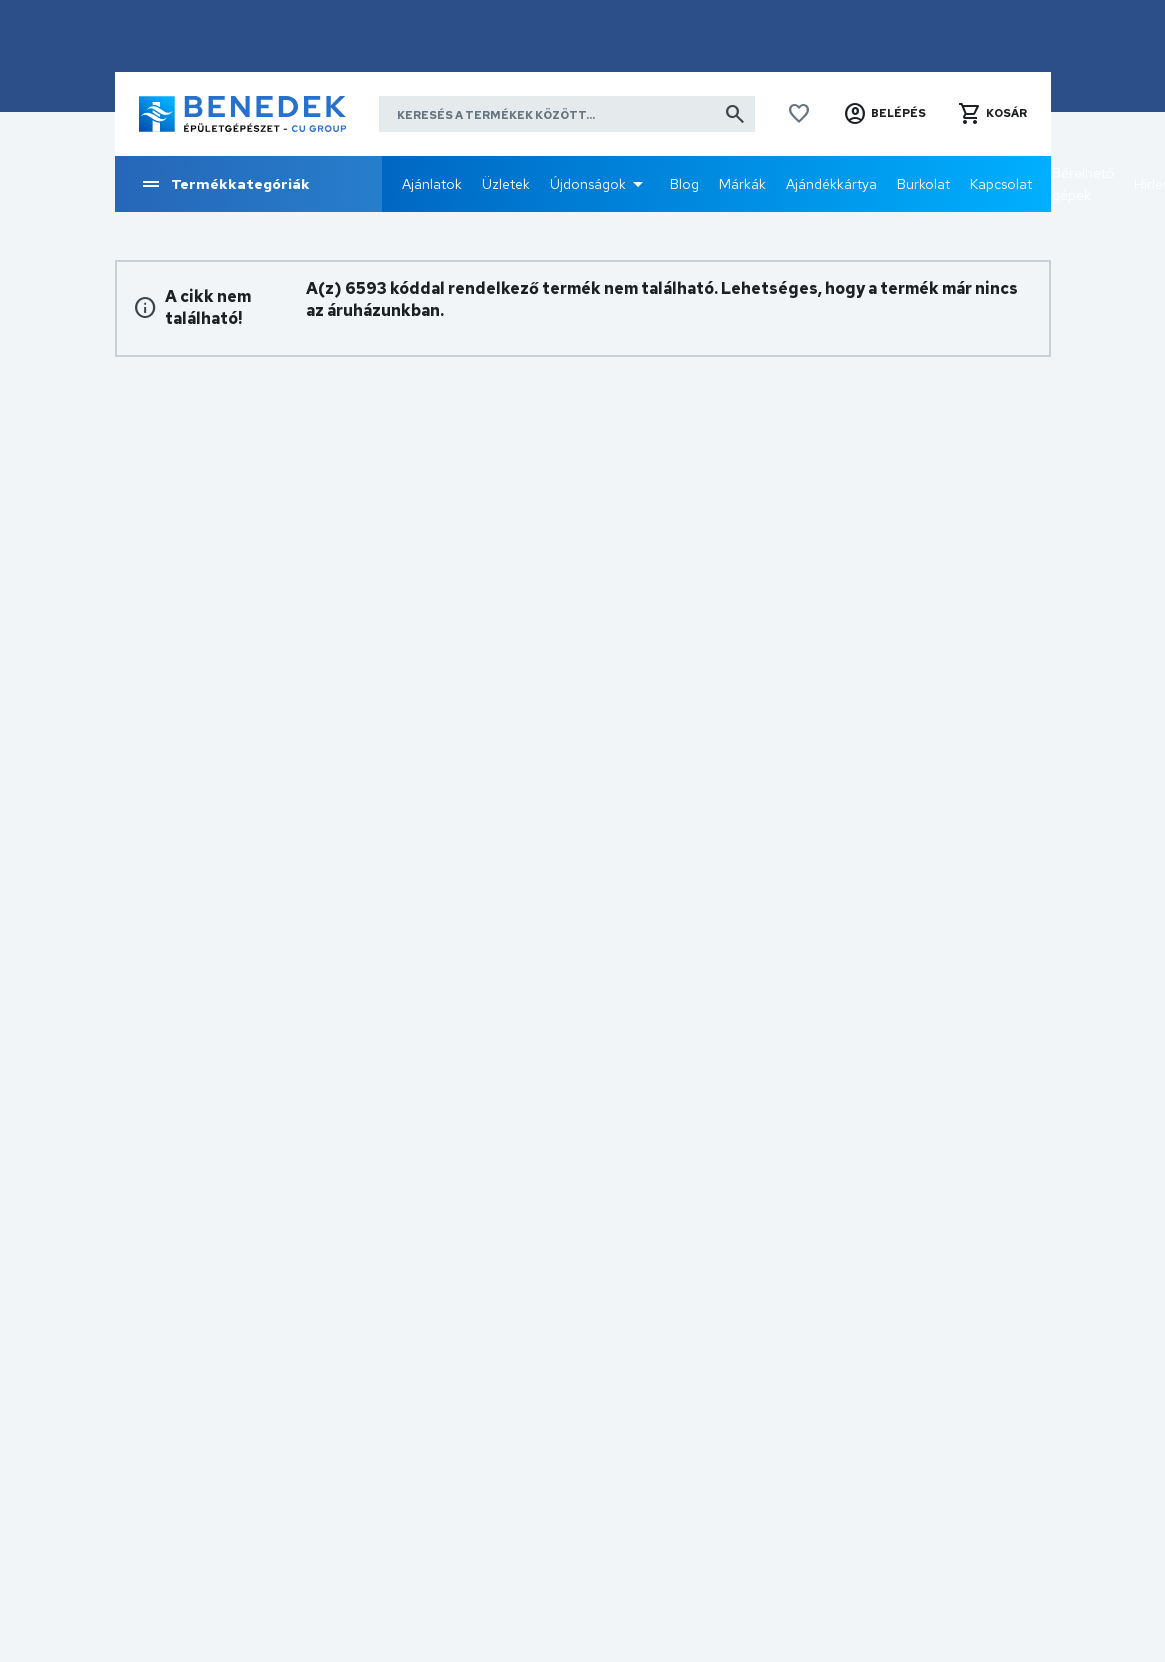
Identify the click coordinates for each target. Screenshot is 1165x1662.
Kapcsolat (1001, 184)
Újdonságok (588, 184)
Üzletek (506, 184)
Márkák (742, 184)
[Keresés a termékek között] (567, 114)
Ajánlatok (432, 184)
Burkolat (923, 184)
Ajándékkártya (831, 184)
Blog (684, 184)
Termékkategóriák (224, 184)
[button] (884, 114)
